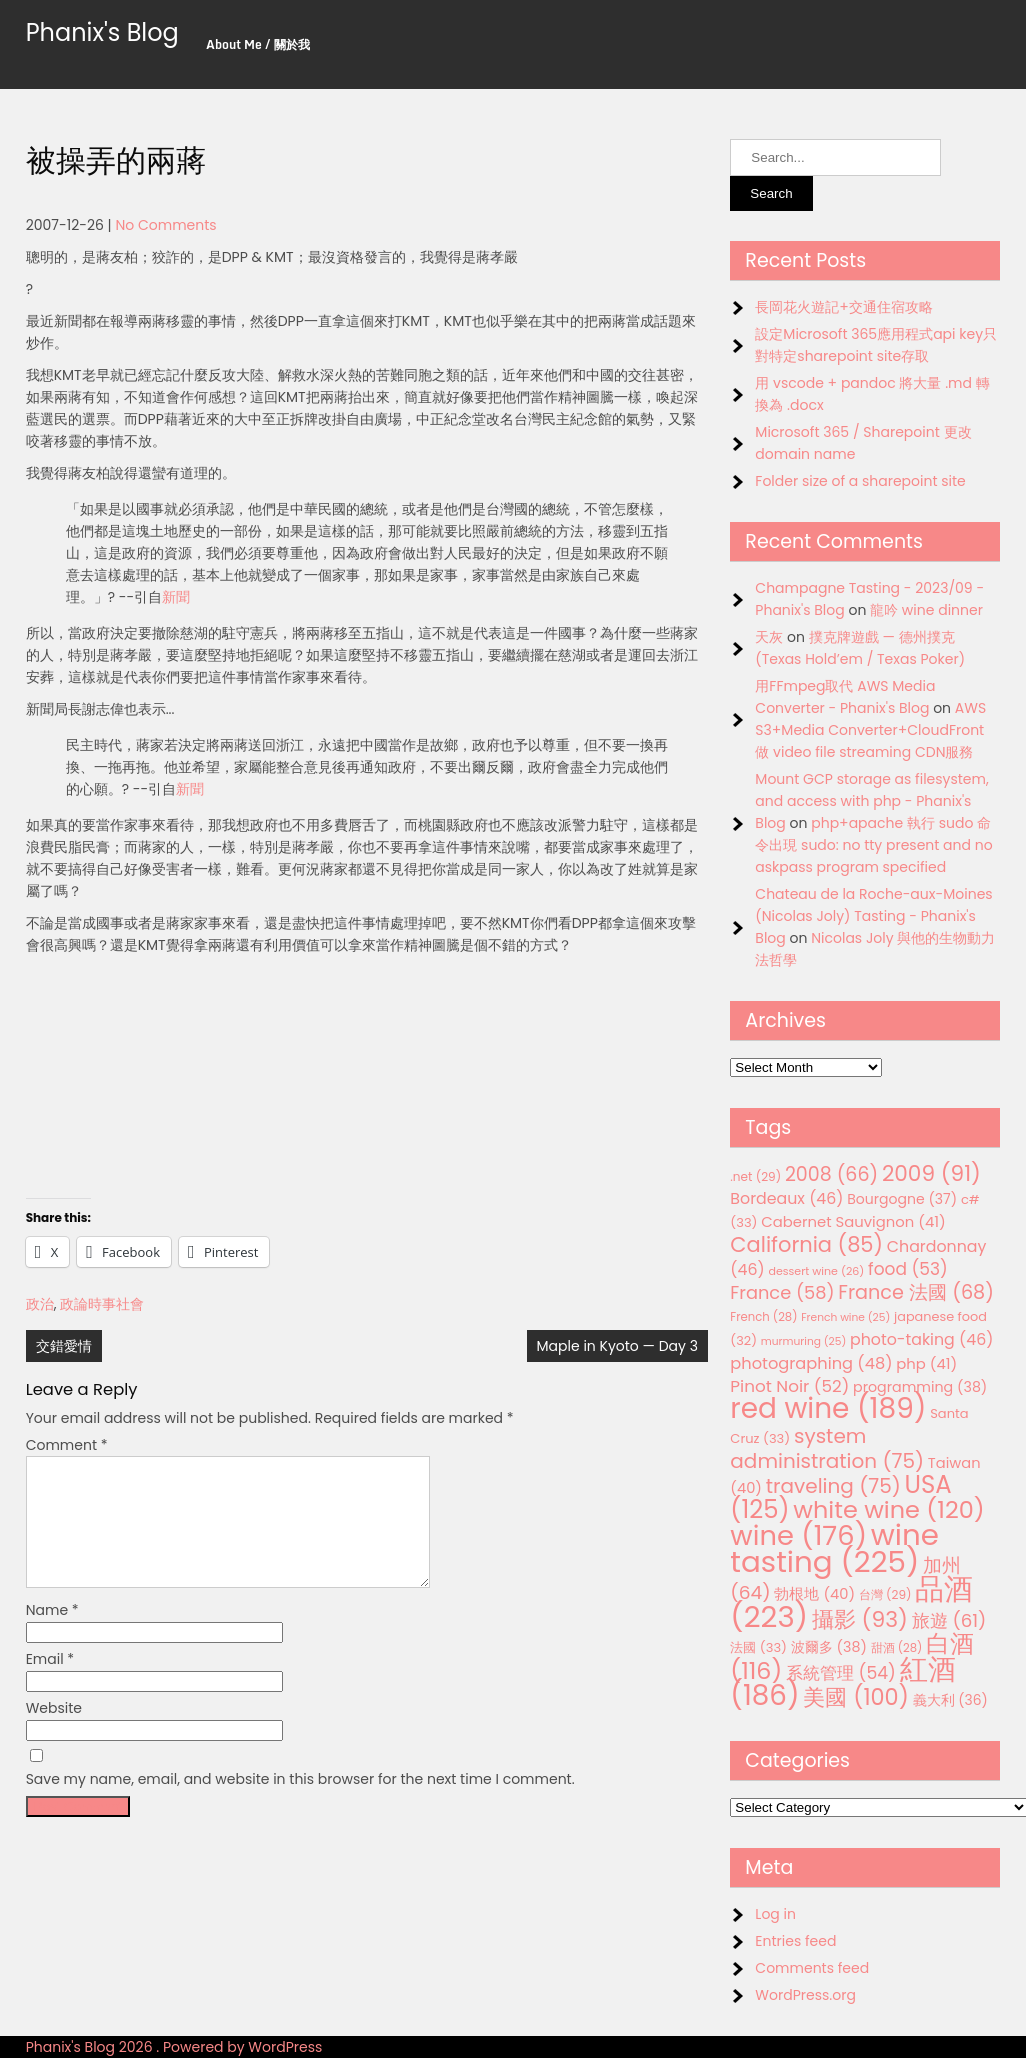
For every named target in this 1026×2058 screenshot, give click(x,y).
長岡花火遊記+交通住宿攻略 (844, 307)
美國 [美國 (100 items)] (856, 1697)
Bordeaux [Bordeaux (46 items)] (786, 1198)
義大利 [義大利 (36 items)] (950, 1700)
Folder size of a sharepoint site (860, 481)
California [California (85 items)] (806, 1244)
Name (52, 1634)
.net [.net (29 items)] (755, 1176)
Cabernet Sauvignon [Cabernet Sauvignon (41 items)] (853, 1221)
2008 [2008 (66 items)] (831, 1174)
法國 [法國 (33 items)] (758, 1647)
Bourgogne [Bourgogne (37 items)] (902, 1199)
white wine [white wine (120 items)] (888, 1509)
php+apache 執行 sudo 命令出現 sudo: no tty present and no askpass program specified (873, 845)
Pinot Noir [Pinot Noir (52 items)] (789, 1386)
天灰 (769, 637)
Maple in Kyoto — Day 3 (617, 1346)
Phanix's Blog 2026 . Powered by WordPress (174, 2047)
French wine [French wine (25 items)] (845, 1317)
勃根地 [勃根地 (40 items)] (814, 1594)
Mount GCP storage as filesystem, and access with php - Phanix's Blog (871, 801)
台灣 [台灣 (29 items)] (885, 1594)
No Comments (165, 225)
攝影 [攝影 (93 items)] (860, 1619)
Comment (67, 1445)
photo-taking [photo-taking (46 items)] (921, 1339)
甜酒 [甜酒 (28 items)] (897, 1648)
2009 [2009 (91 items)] (931, 1173)
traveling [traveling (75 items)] (833, 1486)
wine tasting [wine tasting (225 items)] (834, 1548)
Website (54, 1732)
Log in (775, 1914)
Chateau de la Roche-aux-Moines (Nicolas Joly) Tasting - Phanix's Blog (873, 916)
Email (50, 1683)
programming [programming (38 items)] (920, 1387)
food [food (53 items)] (908, 1269)
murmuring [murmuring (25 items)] (804, 1341)
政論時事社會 (102, 1304)
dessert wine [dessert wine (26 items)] (816, 1271)
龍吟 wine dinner (926, 610)
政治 (40, 1304)
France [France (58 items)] (782, 1292)
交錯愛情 (64, 1346)
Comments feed (812, 1968)
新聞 (176, 597)
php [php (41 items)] (926, 1363)
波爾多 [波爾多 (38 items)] (829, 1647)
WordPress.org (805, 1995)
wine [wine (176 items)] (798, 1535)
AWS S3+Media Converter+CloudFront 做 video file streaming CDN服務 (870, 730)
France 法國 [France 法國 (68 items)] (916, 1292)
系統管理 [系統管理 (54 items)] (841, 1673)
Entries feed (795, 1941)
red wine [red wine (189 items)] (828, 1408)
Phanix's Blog (102, 32)
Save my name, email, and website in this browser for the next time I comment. (300, 1803)
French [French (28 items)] (763, 1317)
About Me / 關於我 (258, 44)
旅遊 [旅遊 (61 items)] (949, 1620)
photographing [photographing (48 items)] (811, 1363)
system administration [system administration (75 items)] (827, 1448)
